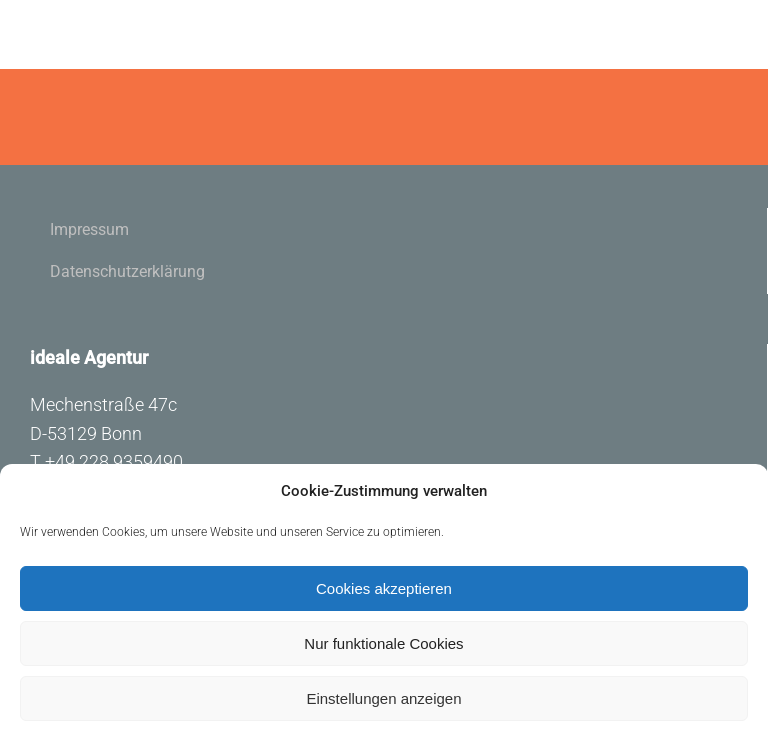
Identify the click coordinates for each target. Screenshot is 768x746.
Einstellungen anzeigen (383, 698)
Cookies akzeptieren (384, 588)
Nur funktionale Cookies (383, 643)
